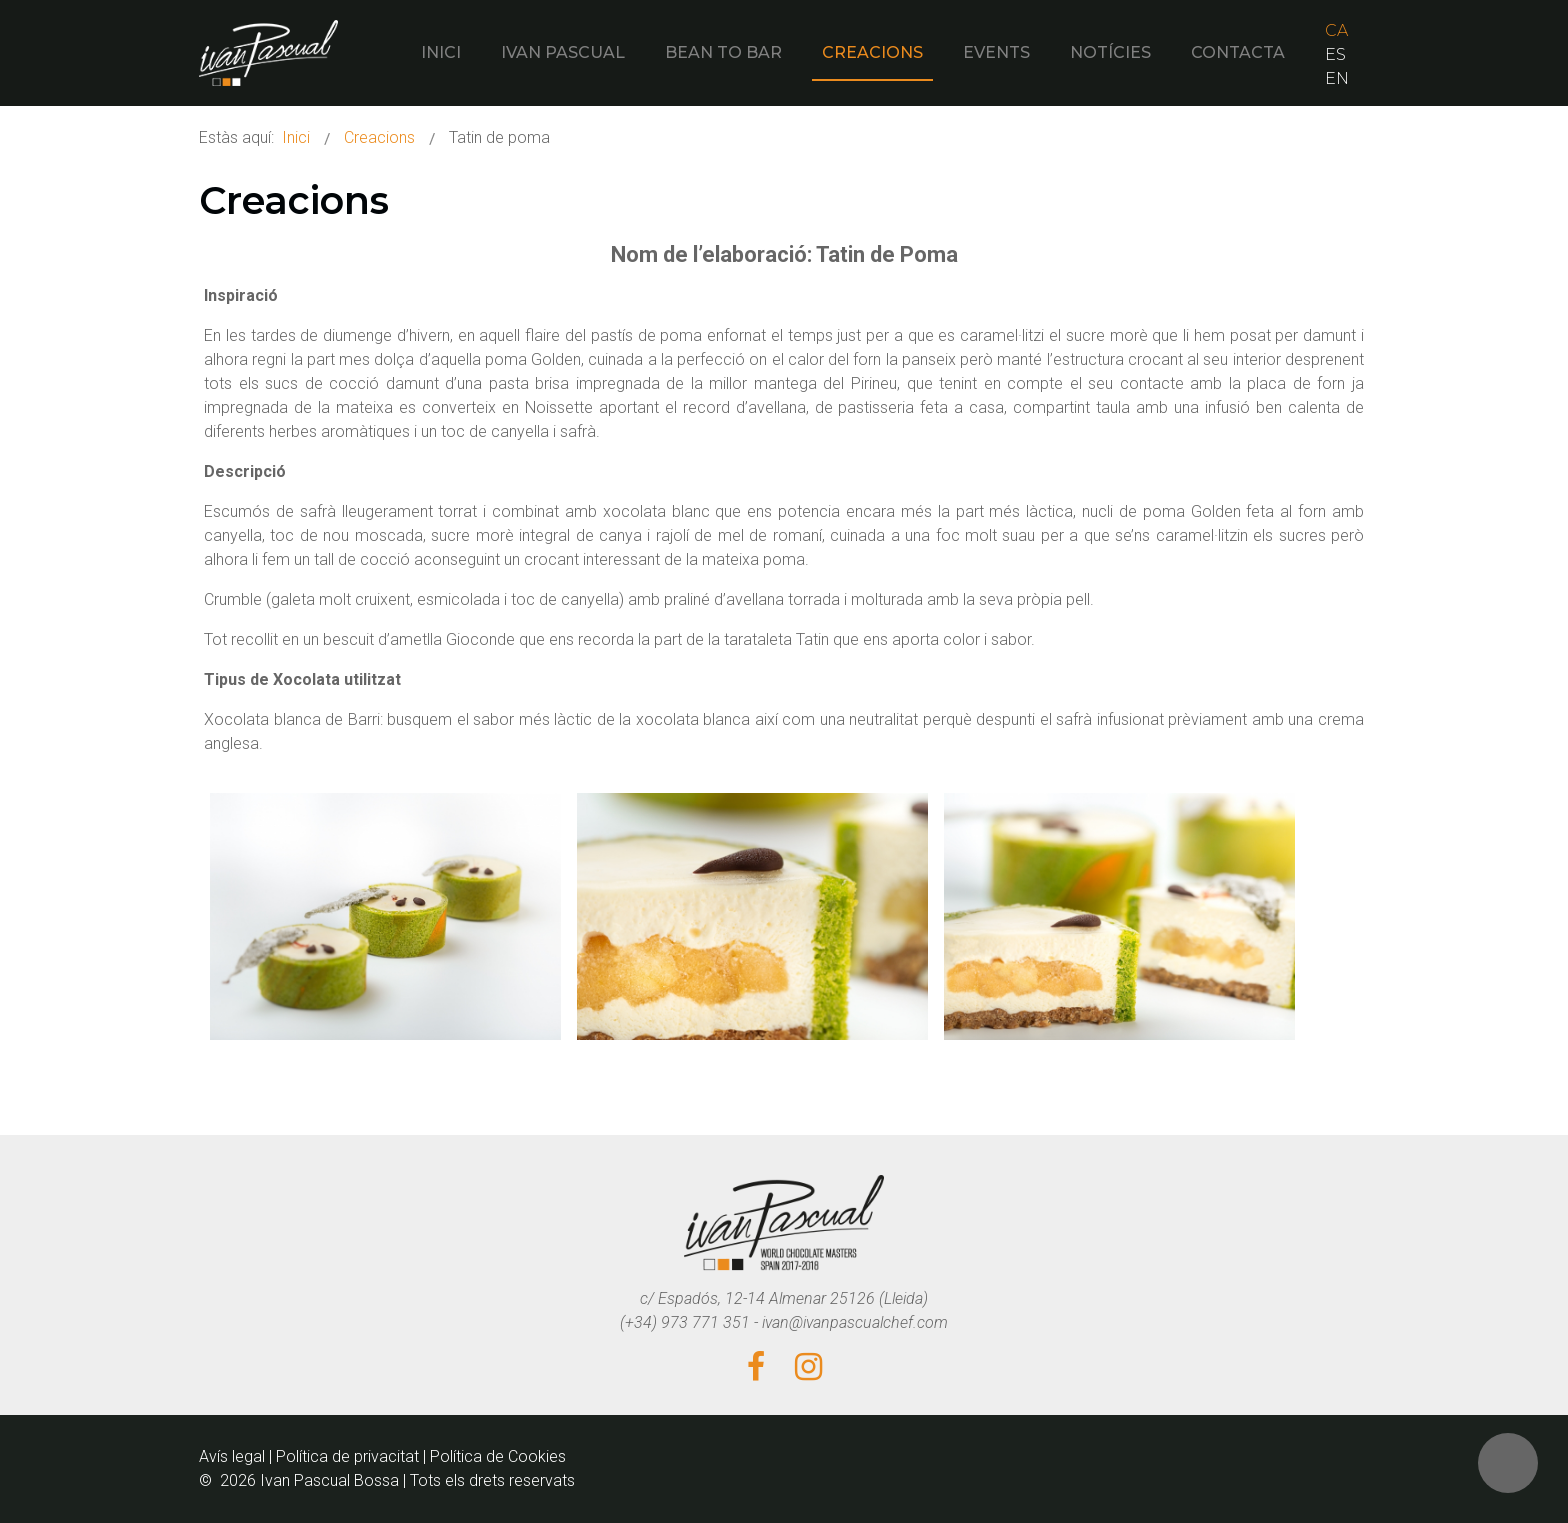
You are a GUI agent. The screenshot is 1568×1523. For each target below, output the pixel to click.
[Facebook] (756, 1368)
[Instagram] (808, 1368)
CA (1336, 30)
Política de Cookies (498, 1456)
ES (1335, 54)
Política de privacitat (347, 1456)
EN (1337, 78)
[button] (1508, 1463)
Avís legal (232, 1456)
